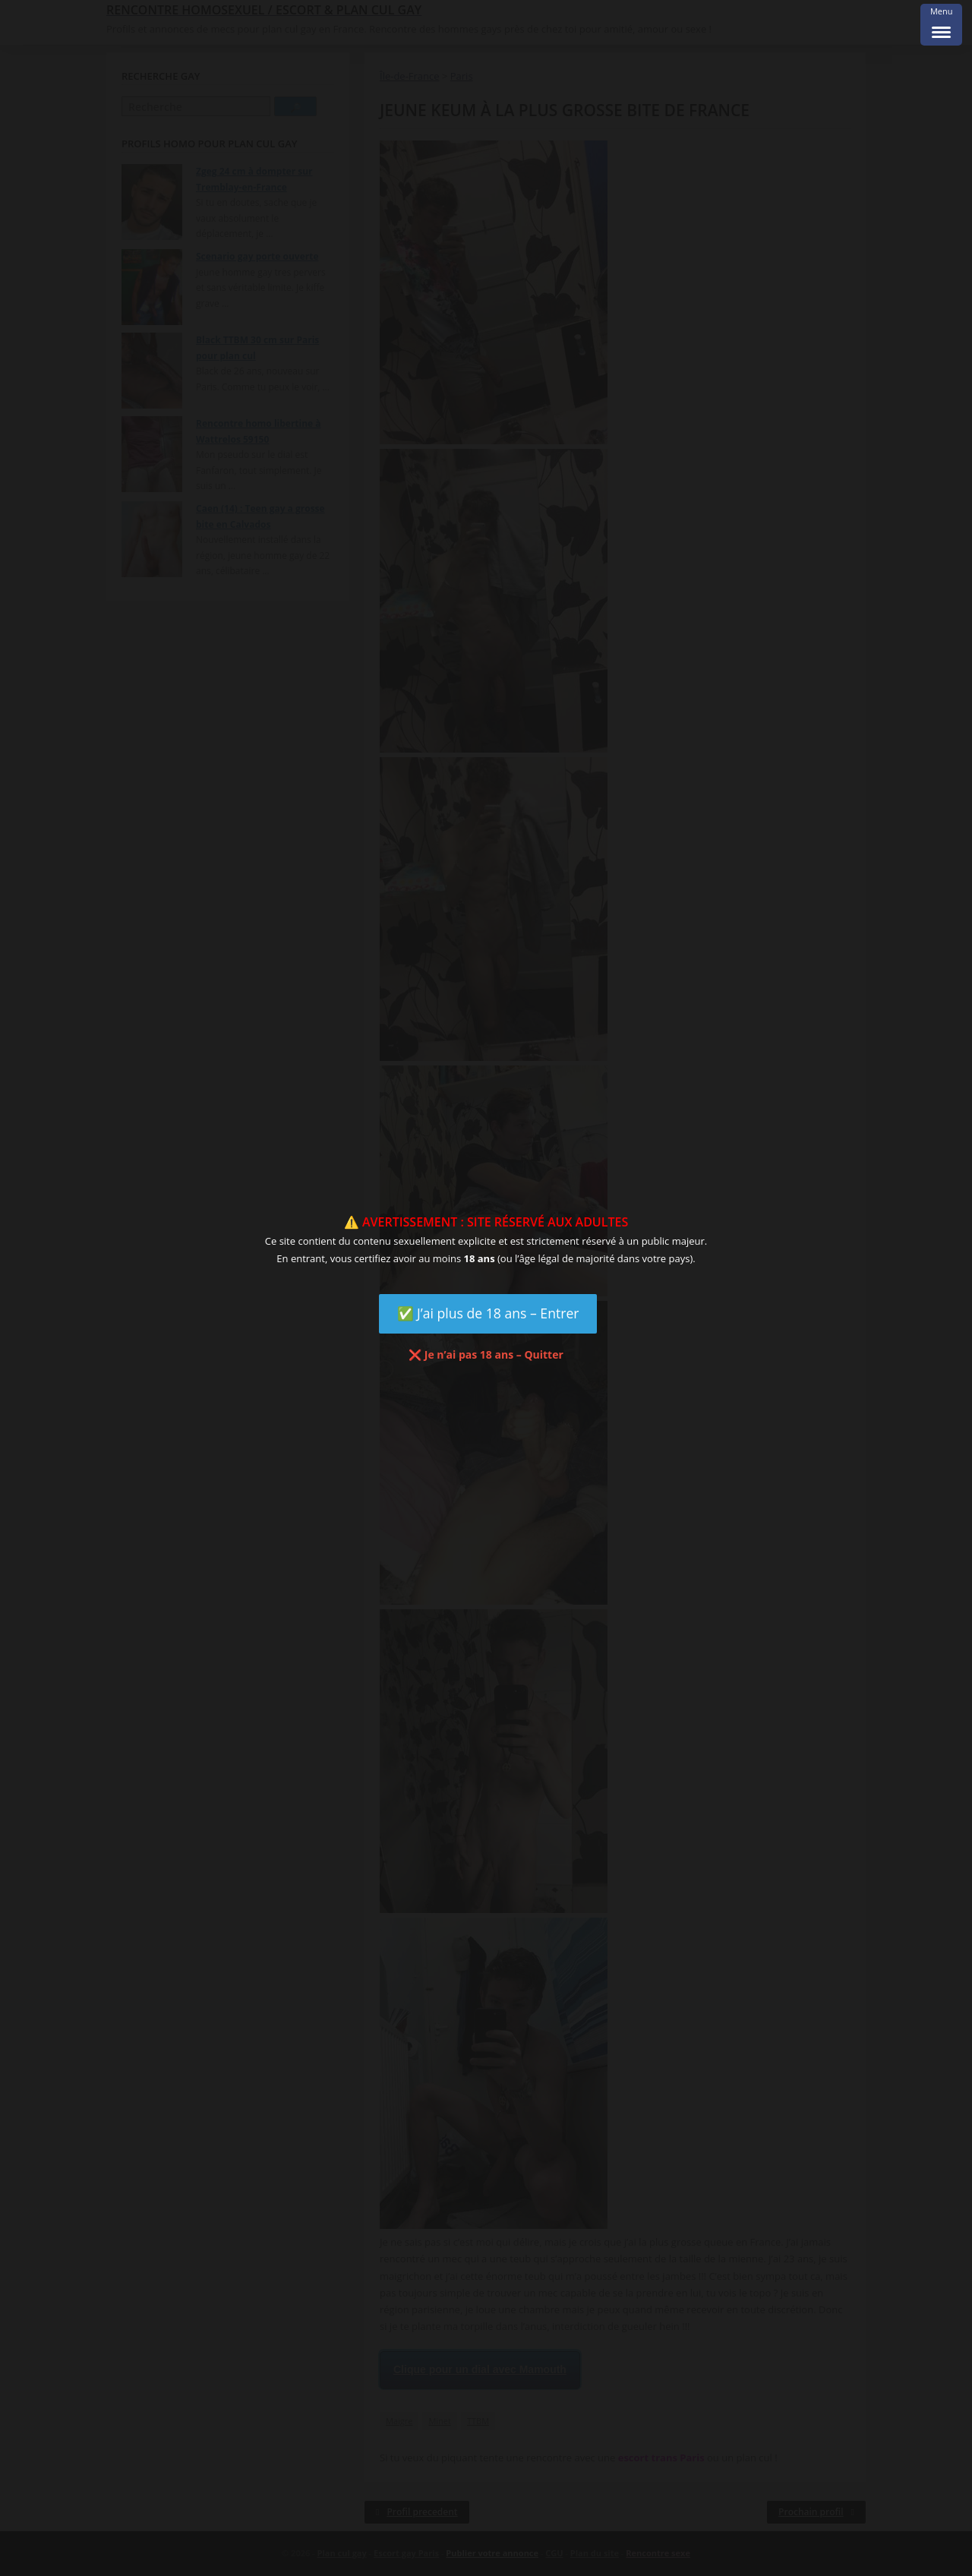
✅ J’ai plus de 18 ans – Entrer (488, 1313)
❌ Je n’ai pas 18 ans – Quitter (486, 1354)
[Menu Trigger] (941, 25)
